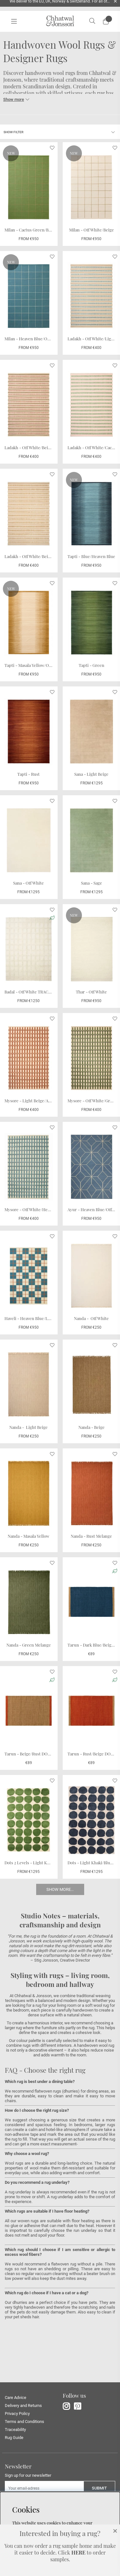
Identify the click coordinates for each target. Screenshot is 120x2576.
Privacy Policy (17, 2413)
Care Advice (15, 2397)
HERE (78, 2552)
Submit (99, 2488)
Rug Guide (14, 2437)
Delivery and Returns (23, 2405)
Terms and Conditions (24, 2421)
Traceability (15, 2429)
